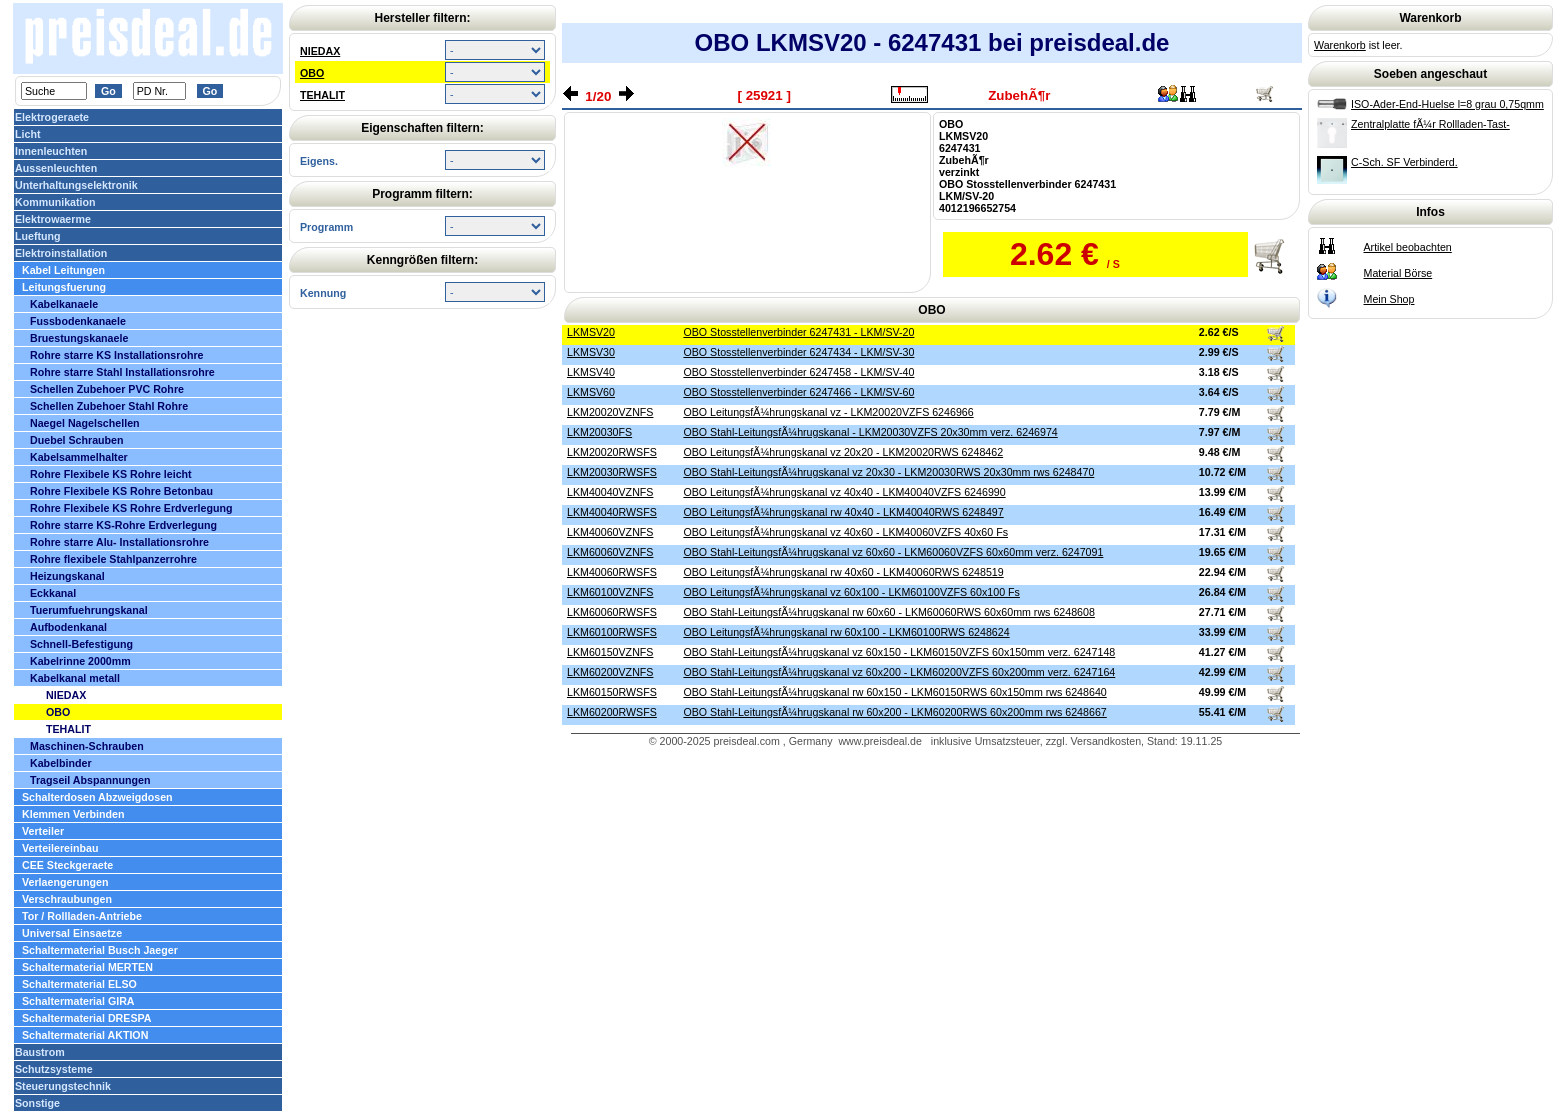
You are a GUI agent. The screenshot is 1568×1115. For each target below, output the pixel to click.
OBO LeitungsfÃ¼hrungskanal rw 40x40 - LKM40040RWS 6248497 (843, 512)
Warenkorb (1340, 45)
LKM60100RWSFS (612, 632)
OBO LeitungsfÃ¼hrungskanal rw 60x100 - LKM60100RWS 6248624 (846, 632)
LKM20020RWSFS (612, 452)
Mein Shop (1389, 299)
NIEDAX (320, 51)
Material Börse (1398, 273)
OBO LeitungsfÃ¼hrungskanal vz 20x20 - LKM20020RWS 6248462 (843, 452)
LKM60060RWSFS (612, 612)
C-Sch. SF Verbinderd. (1404, 162)
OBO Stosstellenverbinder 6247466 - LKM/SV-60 (798, 392)
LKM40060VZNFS (610, 532)
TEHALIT (322, 95)
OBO (312, 73)
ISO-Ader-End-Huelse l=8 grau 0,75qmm (1447, 104)
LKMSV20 (591, 332)
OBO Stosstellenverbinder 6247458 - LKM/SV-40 (798, 372)
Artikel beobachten (1408, 247)
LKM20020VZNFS (610, 412)
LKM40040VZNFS (610, 492)
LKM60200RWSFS (612, 712)
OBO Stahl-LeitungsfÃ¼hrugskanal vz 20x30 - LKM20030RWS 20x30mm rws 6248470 (888, 472)
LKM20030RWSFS (612, 472)
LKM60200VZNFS (610, 672)
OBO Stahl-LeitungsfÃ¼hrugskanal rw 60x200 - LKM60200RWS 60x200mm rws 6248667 (894, 712)
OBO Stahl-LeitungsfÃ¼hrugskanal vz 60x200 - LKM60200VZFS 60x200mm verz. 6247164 (899, 672)
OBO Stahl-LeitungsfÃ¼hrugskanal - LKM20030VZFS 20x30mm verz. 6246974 (870, 432)
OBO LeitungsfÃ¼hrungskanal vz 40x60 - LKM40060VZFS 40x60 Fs (845, 532)
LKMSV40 (591, 372)
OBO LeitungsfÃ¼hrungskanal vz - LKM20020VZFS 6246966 (828, 412)
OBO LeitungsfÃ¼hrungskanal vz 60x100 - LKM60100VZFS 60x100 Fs (851, 592)
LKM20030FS (599, 432)
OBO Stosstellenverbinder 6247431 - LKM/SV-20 (798, 332)
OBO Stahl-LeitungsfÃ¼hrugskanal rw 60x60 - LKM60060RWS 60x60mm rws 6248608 (888, 612)
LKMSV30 (591, 352)
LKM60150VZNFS (610, 652)
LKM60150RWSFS (612, 692)
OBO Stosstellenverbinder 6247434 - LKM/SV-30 (798, 352)
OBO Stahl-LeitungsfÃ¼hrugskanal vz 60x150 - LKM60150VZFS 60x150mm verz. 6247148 (899, 652)
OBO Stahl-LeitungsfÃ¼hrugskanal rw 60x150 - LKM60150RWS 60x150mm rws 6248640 (894, 692)
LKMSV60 (591, 392)
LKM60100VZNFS (610, 592)
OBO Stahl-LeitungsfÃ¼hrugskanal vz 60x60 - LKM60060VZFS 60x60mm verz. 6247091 (893, 552)
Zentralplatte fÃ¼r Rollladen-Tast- (1430, 124)
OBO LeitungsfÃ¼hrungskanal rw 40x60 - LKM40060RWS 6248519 (843, 572)
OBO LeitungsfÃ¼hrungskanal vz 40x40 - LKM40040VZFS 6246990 (844, 492)
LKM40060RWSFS (612, 572)
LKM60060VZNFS (610, 552)
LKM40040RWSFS (612, 512)
